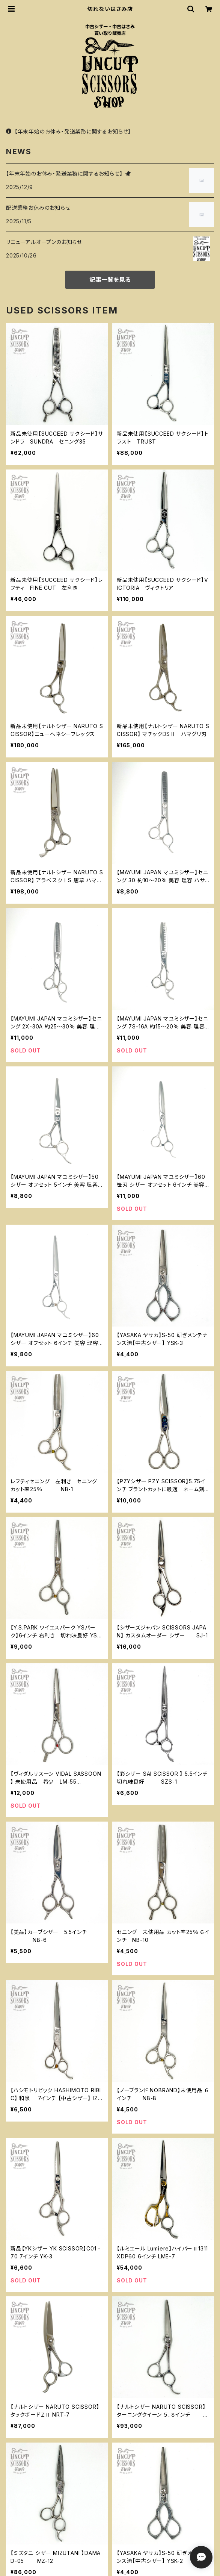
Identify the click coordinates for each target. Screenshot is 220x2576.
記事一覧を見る (110, 279)
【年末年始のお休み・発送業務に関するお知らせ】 (68, 131)
